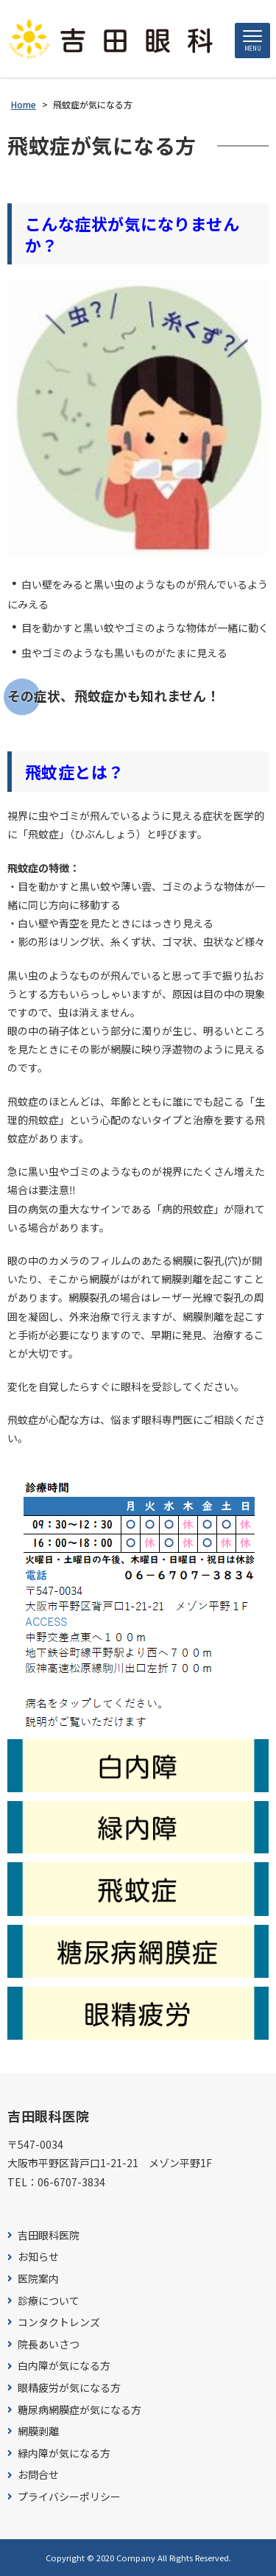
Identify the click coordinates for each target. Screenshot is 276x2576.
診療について (48, 2301)
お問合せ (38, 2475)
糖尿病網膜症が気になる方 (79, 2410)
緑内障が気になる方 (64, 2453)
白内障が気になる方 (64, 2366)
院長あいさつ (48, 2344)
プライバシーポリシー (69, 2497)
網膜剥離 (38, 2431)
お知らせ (38, 2257)
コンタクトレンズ (59, 2322)
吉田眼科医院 (48, 2235)
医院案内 (38, 2279)
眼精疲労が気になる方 (69, 2388)
